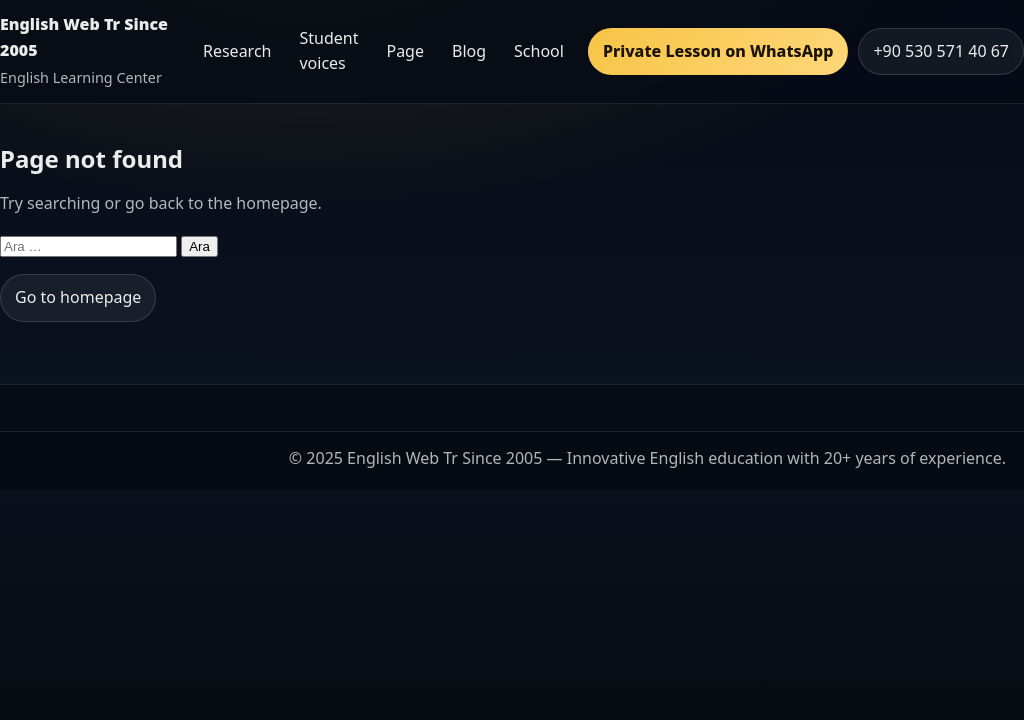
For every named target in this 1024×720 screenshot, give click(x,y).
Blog (469, 51)
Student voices (328, 51)
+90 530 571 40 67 (941, 51)
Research (237, 51)
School (539, 51)
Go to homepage (78, 297)
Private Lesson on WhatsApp (718, 51)
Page (405, 51)
